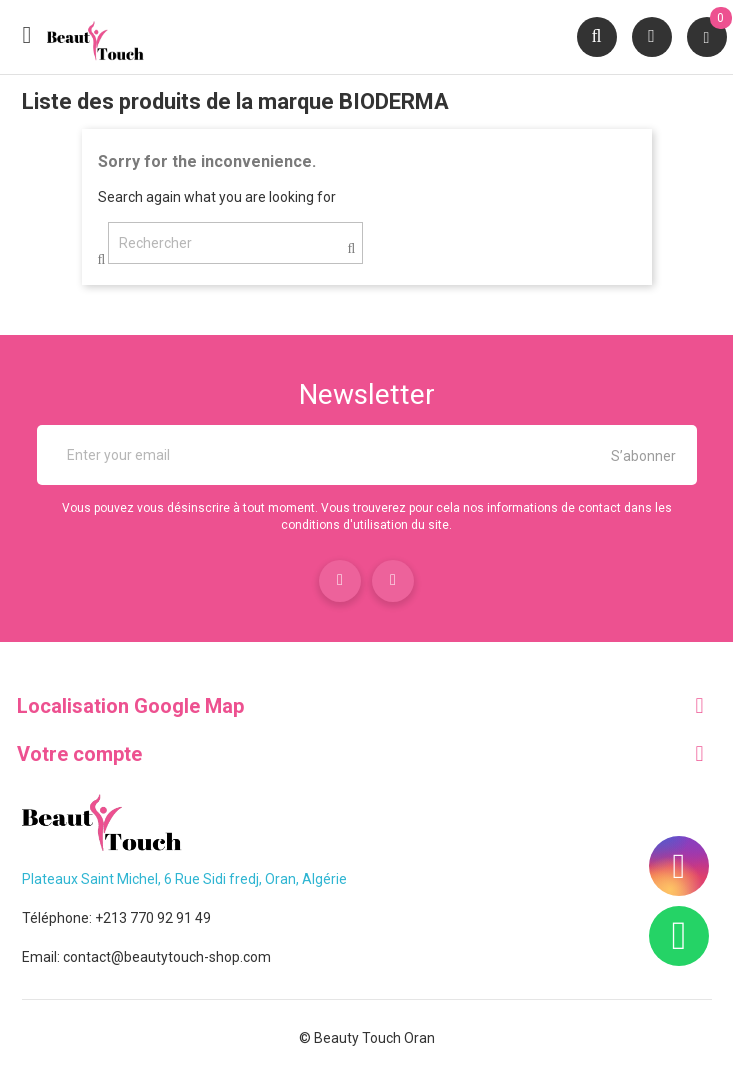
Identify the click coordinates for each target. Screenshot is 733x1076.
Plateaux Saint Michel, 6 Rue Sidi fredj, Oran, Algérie (184, 879)
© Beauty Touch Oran (367, 1038)
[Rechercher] (235, 243)
